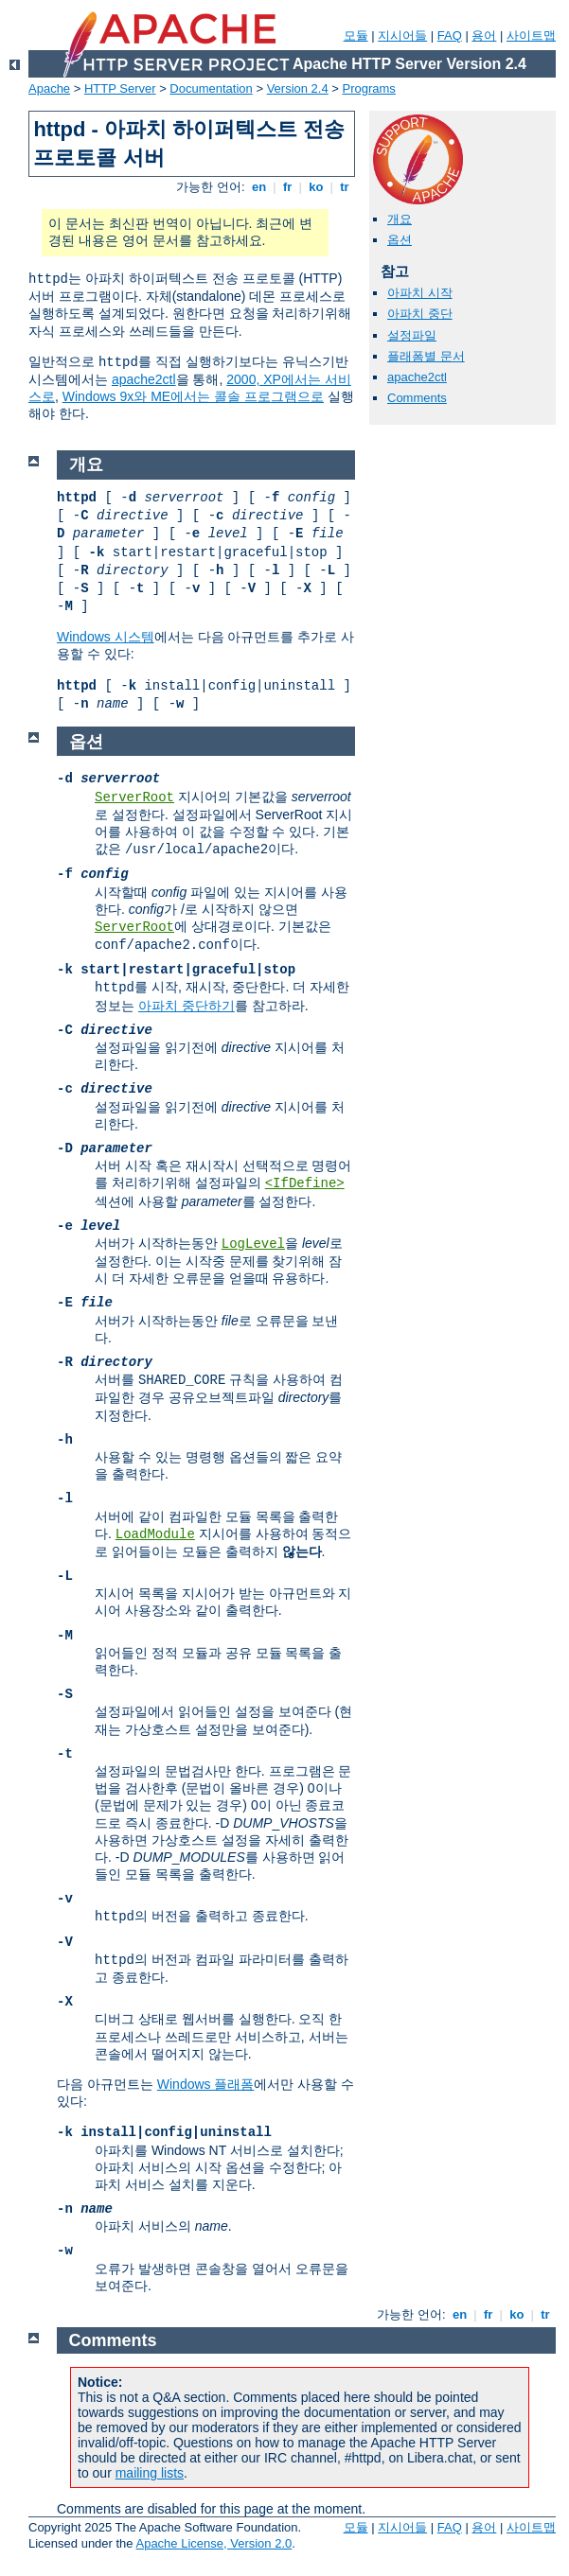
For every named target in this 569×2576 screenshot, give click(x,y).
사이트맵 (531, 35)
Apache (49, 88)
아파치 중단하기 (186, 1005)
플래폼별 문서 (426, 356)
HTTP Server (120, 88)
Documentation (210, 88)
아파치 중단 (420, 314)
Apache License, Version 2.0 (213, 2543)
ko (316, 187)
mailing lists (150, 2472)
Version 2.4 (298, 88)
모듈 (356, 35)
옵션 (399, 240)
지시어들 (402, 35)
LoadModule (155, 1534)
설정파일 (411, 335)
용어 (483, 35)
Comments (417, 398)
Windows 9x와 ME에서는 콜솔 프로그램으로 (193, 396)
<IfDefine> (305, 1183)
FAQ (449, 35)
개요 (399, 219)
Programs (369, 88)
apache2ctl (144, 379)
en (258, 187)
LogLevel (253, 1244)
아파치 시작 (420, 293)
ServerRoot (134, 797)
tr (345, 187)
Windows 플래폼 (206, 2084)
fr (287, 187)
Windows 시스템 (105, 636)
